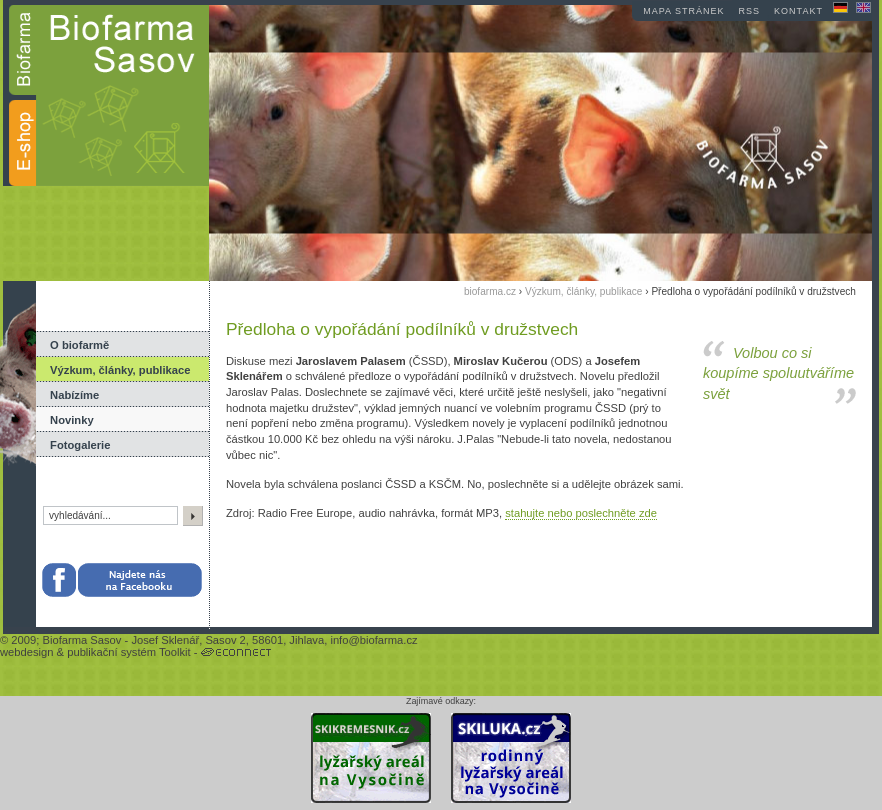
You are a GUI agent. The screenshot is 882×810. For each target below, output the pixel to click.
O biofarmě (79, 345)
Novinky (72, 420)
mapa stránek (683, 11)
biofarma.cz (490, 291)
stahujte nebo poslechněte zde (581, 513)
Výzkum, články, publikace (120, 370)
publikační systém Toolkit (129, 652)
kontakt (798, 11)
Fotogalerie (80, 445)
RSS (750, 11)
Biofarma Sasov (81, 640)
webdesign (27, 652)
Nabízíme (74, 395)
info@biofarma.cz (373, 640)
